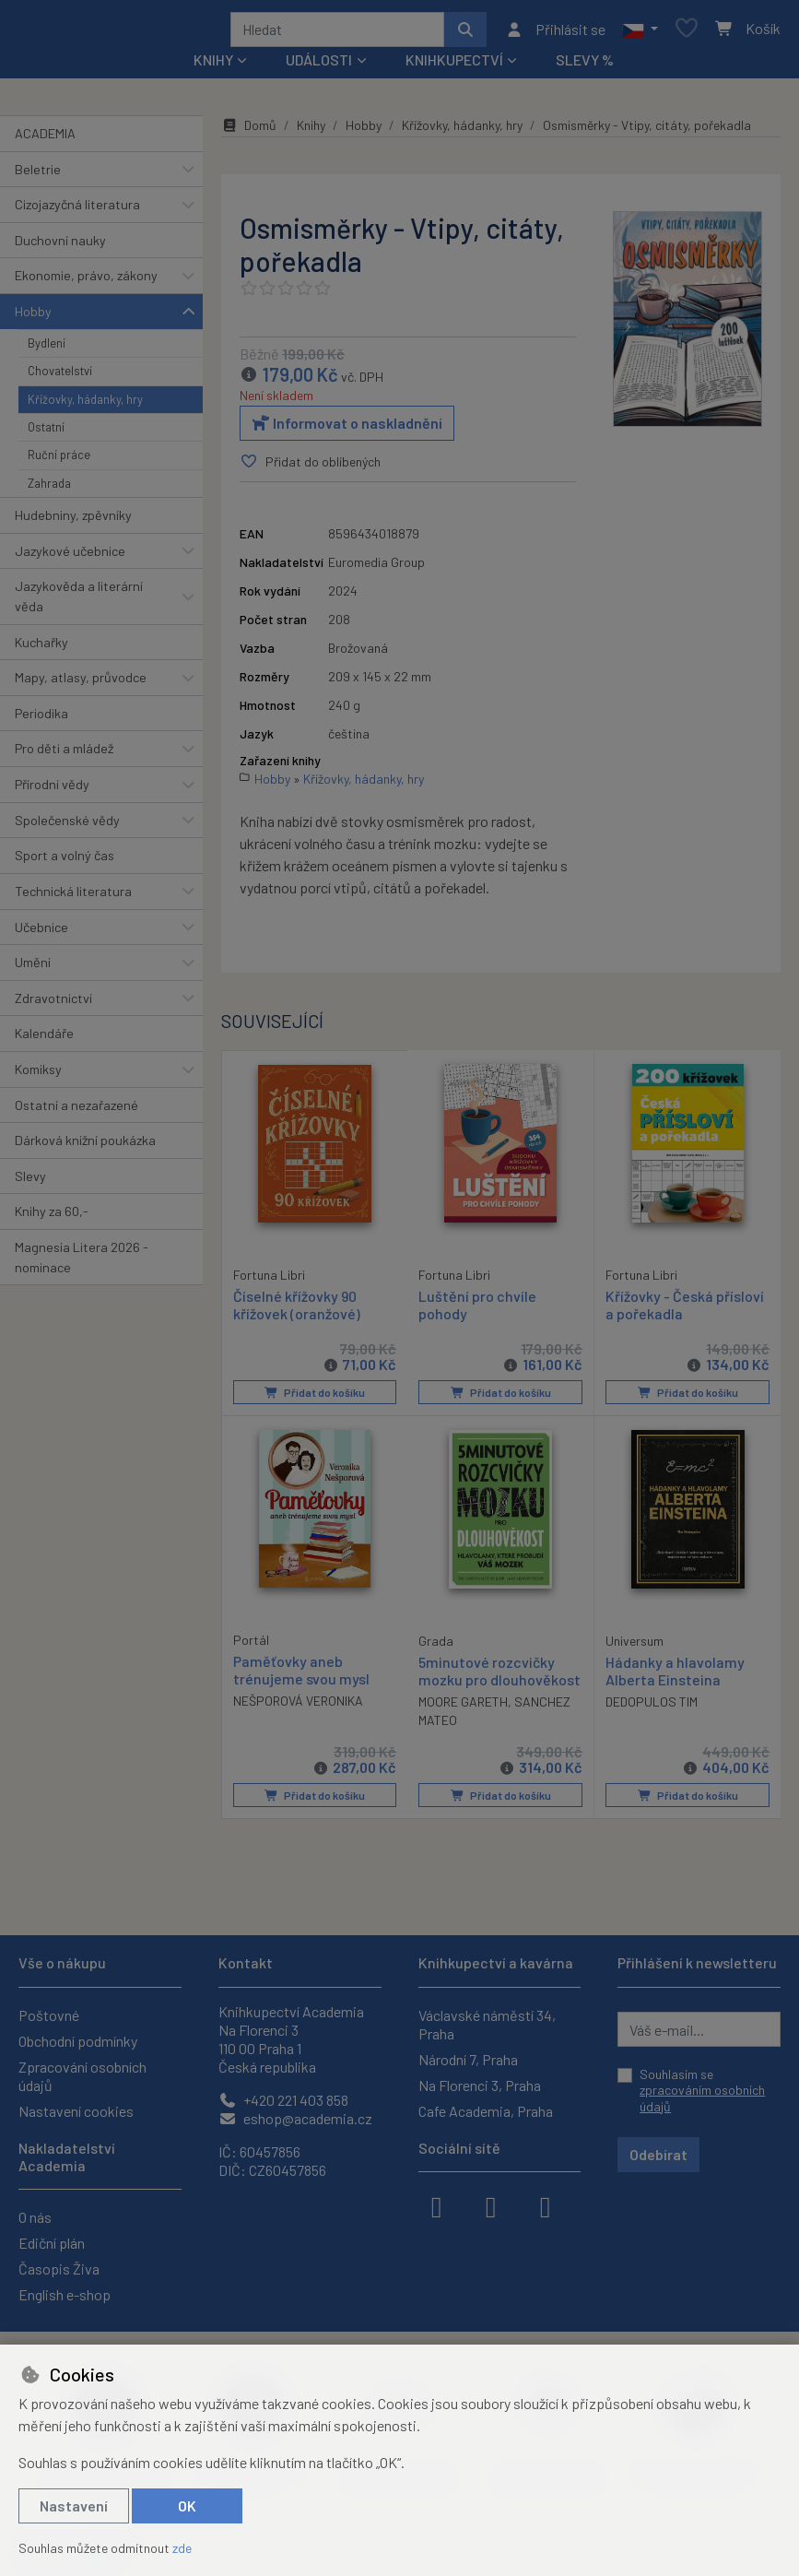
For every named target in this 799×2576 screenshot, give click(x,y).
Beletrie (38, 175)
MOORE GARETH (463, 1707)
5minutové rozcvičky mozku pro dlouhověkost (499, 1676)
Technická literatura (73, 897)
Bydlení (46, 349)
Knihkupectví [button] (454, 66)
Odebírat (658, 2154)
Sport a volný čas (64, 861)
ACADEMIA (45, 140)
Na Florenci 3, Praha (479, 2085)
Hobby (33, 317)
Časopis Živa (59, 2268)
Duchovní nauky (60, 246)
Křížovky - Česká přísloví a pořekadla (684, 1311)
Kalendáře (44, 1039)
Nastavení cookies (76, 2111)
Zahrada (49, 489)
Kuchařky (41, 648)
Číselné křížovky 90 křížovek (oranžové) (296, 1310)
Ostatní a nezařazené (76, 1111)
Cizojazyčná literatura (77, 211)
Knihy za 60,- (51, 1217)
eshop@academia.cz (295, 2118)
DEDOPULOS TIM (651, 1707)
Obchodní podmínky (77, 2041)
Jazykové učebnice (70, 557)
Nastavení (74, 2505)
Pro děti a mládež (64, 755)
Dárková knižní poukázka (85, 1146)
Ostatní (46, 433)
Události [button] (319, 66)
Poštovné (48, 2015)
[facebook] (436, 2205)
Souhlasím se (702, 2090)
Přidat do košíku (314, 1398)
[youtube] (545, 2205)
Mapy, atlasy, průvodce (81, 683)
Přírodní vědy (52, 790)
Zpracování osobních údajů (82, 2076)
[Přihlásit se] (555, 32)
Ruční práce (59, 461)
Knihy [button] (213, 66)
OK (187, 2505)
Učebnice (41, 933)
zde (182, 2548)
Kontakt (245, 1962)
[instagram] (491, 2205)
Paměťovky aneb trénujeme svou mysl (301, 1675)
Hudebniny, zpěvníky (73, 521)
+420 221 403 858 (283, 2100)
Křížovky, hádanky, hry (85, 405)
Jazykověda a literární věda (79, 602)
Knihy (311, 131)
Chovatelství (60, 377)
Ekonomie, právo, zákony (86, 282)
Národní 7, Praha (468, 2059)
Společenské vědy (67, 826)
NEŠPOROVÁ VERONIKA (298, 1706)
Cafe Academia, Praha (485, 2111)
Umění (33, 968)
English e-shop (64, 2294)
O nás (35, 2217)
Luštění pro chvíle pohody (477, 1311)
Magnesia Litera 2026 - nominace (81, 1264)
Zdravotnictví (53, 1004)
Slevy (30, 1182)
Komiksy (38, 1075)
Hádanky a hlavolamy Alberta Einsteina (675, 1676)
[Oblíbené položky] (686, 33)
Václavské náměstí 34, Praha (487, 2024)
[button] (640, 32)
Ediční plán (51, 2242)
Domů (248, 131)
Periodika (41, 719)
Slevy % (585, 66)
